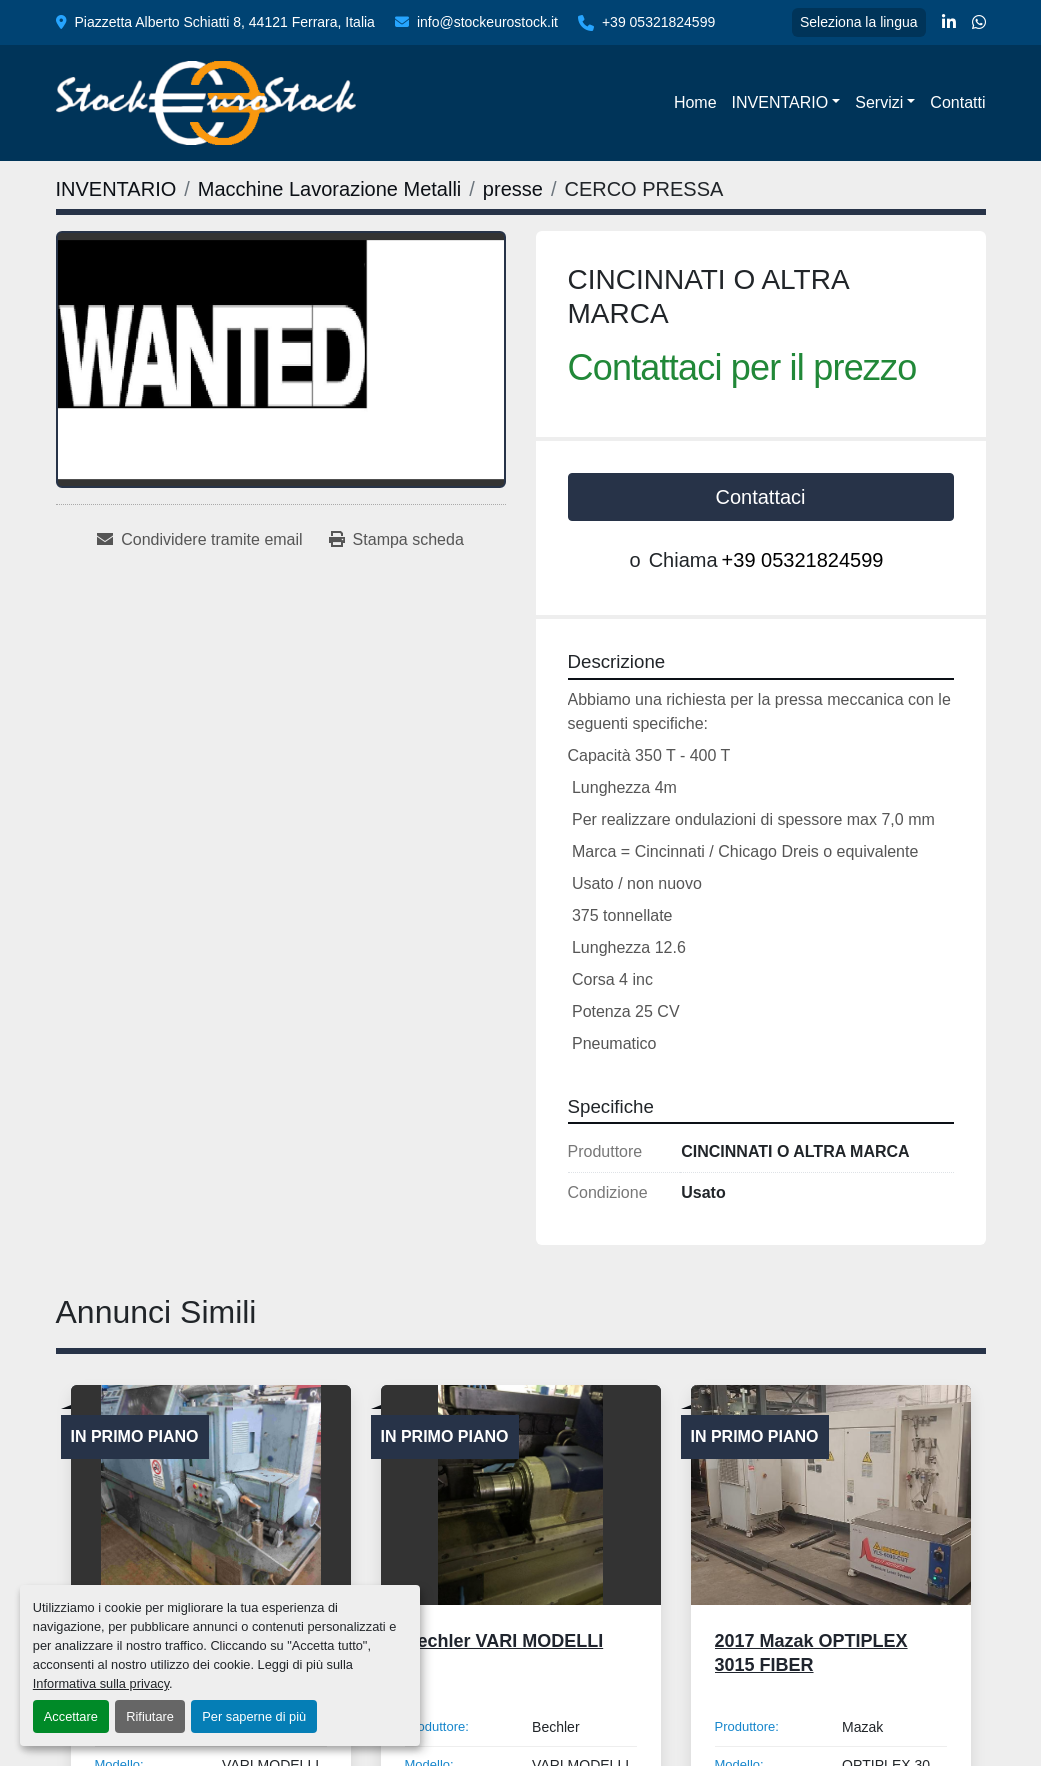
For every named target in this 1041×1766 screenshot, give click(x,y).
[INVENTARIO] (116, 189)
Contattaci (760, 497)
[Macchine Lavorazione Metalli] (329, 189)
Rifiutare (150, 1716)
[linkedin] (949, 23)
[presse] (513, 189)
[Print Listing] (396, 540)
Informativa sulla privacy (101, 1683)
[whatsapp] (979, 23)
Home (695, 102)
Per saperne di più (254, 1716)
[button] (786, 103)
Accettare (71, 1716)
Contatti (957, 102)
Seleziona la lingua (859, 22)
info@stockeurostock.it (487, 22)
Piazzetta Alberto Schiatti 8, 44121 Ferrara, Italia (225, 22)
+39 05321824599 (658, 22)
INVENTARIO (780, 102)
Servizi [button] (879, 102)
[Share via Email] (199, 540)
